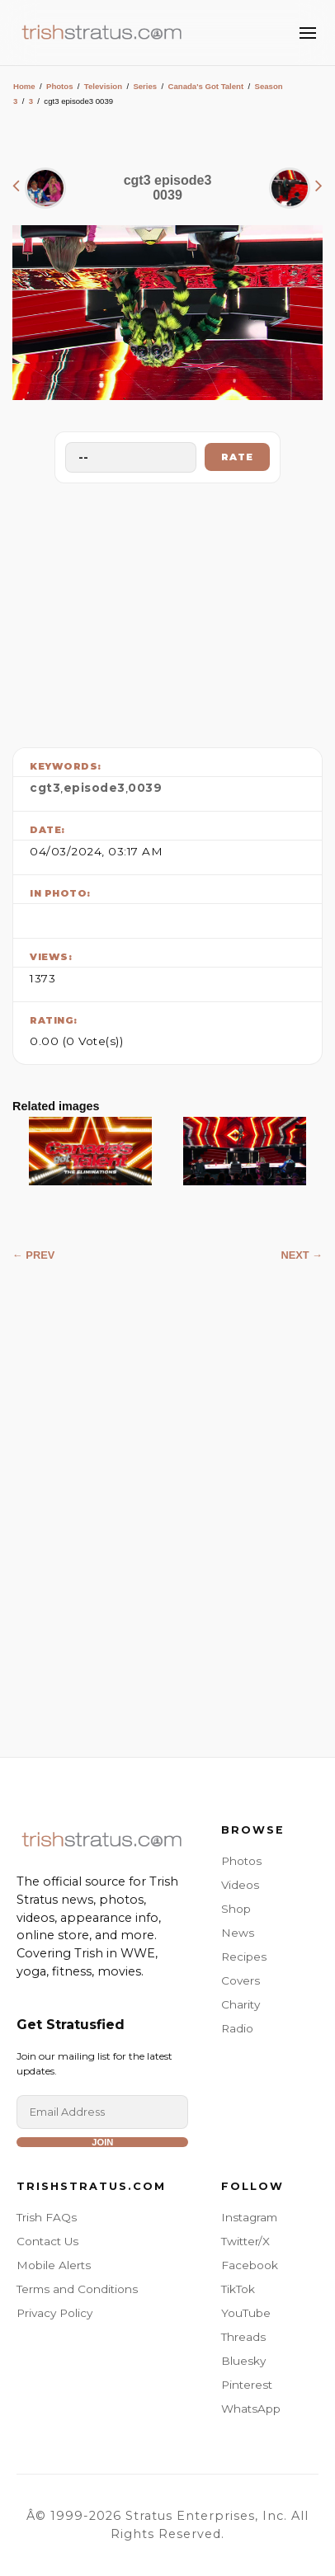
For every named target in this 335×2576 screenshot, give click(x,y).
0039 (145, 787)
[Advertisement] (167, 611)
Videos (240, 1884)
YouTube (246, 2312)
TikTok (238, 2289)
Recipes (244, 1956)
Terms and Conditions (77, 2289)
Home (24, 86)
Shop (236, 1908)
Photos (59, 86)
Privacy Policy (54, 2312)
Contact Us (47, 2241)
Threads (243, 2336)
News (237, 1932)
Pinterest (246, 2384)
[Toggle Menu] (307, 33)
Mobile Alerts (54, 2265)
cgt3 (45, 787)
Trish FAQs (47, 2217)
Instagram (249, 2217)
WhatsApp (251, 2408)
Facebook (249, 2265)
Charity (240, 2004)
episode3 (94, 787)
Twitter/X (245, 2241)
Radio (237, 2028)
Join (102, 2142)
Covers (240, 1980)
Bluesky (243, 2360)
